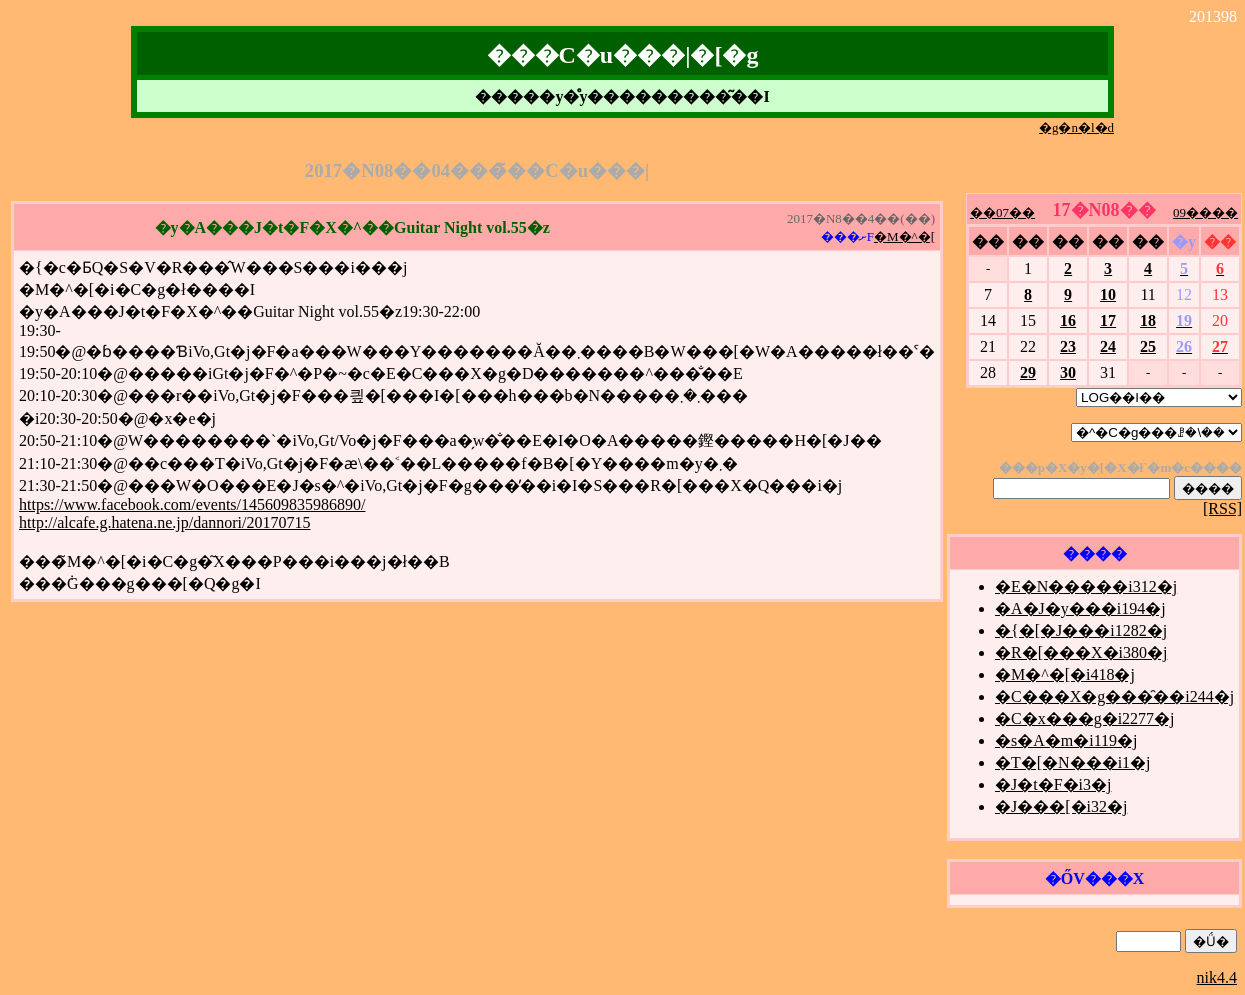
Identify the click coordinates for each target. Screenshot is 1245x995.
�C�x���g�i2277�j (1085, 718)
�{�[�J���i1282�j (1081, 630)
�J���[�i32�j (1061, 806)
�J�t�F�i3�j (1053, 784)
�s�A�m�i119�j (1066, 740)
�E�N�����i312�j (1086, 586)
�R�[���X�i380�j (1081, 652)
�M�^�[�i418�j (1065, 674)
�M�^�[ (904, 236)
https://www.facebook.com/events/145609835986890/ (192, 504)
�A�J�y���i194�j (1080, 608)
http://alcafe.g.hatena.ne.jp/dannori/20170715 (164, 522)
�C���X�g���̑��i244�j (1114, 696)
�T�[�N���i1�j (1073, 762)
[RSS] (1222, 508)
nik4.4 (1217, 977)
